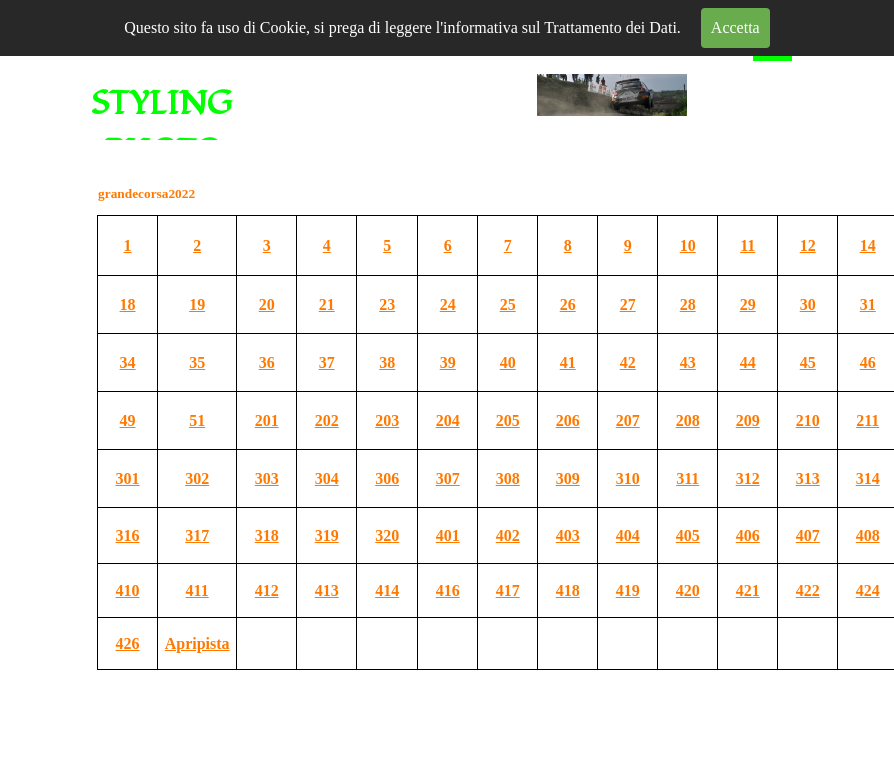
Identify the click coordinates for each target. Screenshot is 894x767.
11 (747, 245)
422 (808, 590)
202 (327, 420)
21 (327, 304)
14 (868, 245)
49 (128, 420)
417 (508, 590)
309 (568, 478)
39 (448, 362)
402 (508, 535)
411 (197, 590)
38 (387, 362)
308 (508, 478)
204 (448, 420)
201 (267, 420)
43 (688, 362)
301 (128, 478)
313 (808, 478)
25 (508, 304)
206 (568, 420)
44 (748, 362)
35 (197, 362)
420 (688, 590)
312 (748, 478)
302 (197, 478)
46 (868, 362)
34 (128, 362)
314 (868, 478)
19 (197, 304)
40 (508, 362)
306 (387, 478)
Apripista (197, 643)
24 (448, 304)
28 (688, 304)
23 (387, 304)
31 (868, 304)
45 (808, 362)
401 (448, 535)
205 (508, 420)
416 (448, 590)
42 (628, 362)
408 (868, 535)
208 (688, 420)
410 (128, 590)
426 (128, 643)
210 (808, 420)
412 (267, 590)
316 (128, 535)
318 (267, 535)
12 (808, 245)
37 (327, 362)
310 (628, 478)
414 (387, 590)
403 (568, 535)
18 (128, 304)
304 (327, 478)
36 (267, 362)
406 (748, 535)
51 (197, 420)
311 (687, 478)
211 (867, 420)
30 (808, 304)
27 (628, 304)
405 (688, 535)
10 (688, 245)
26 (568, 304)
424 (868, 590)
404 (628, 535)
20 (267, 304)
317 (197, 535)
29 (748, 304)
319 (327, 535)
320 (387, 535)
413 (327, 590)
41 (568, 362)
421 (748, 590)
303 (267, 478)
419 (628, 590)
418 (568, 590)
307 (448, 478)
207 (628, 420)
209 (748, 420)
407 (808, 535)
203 (387, 420)
